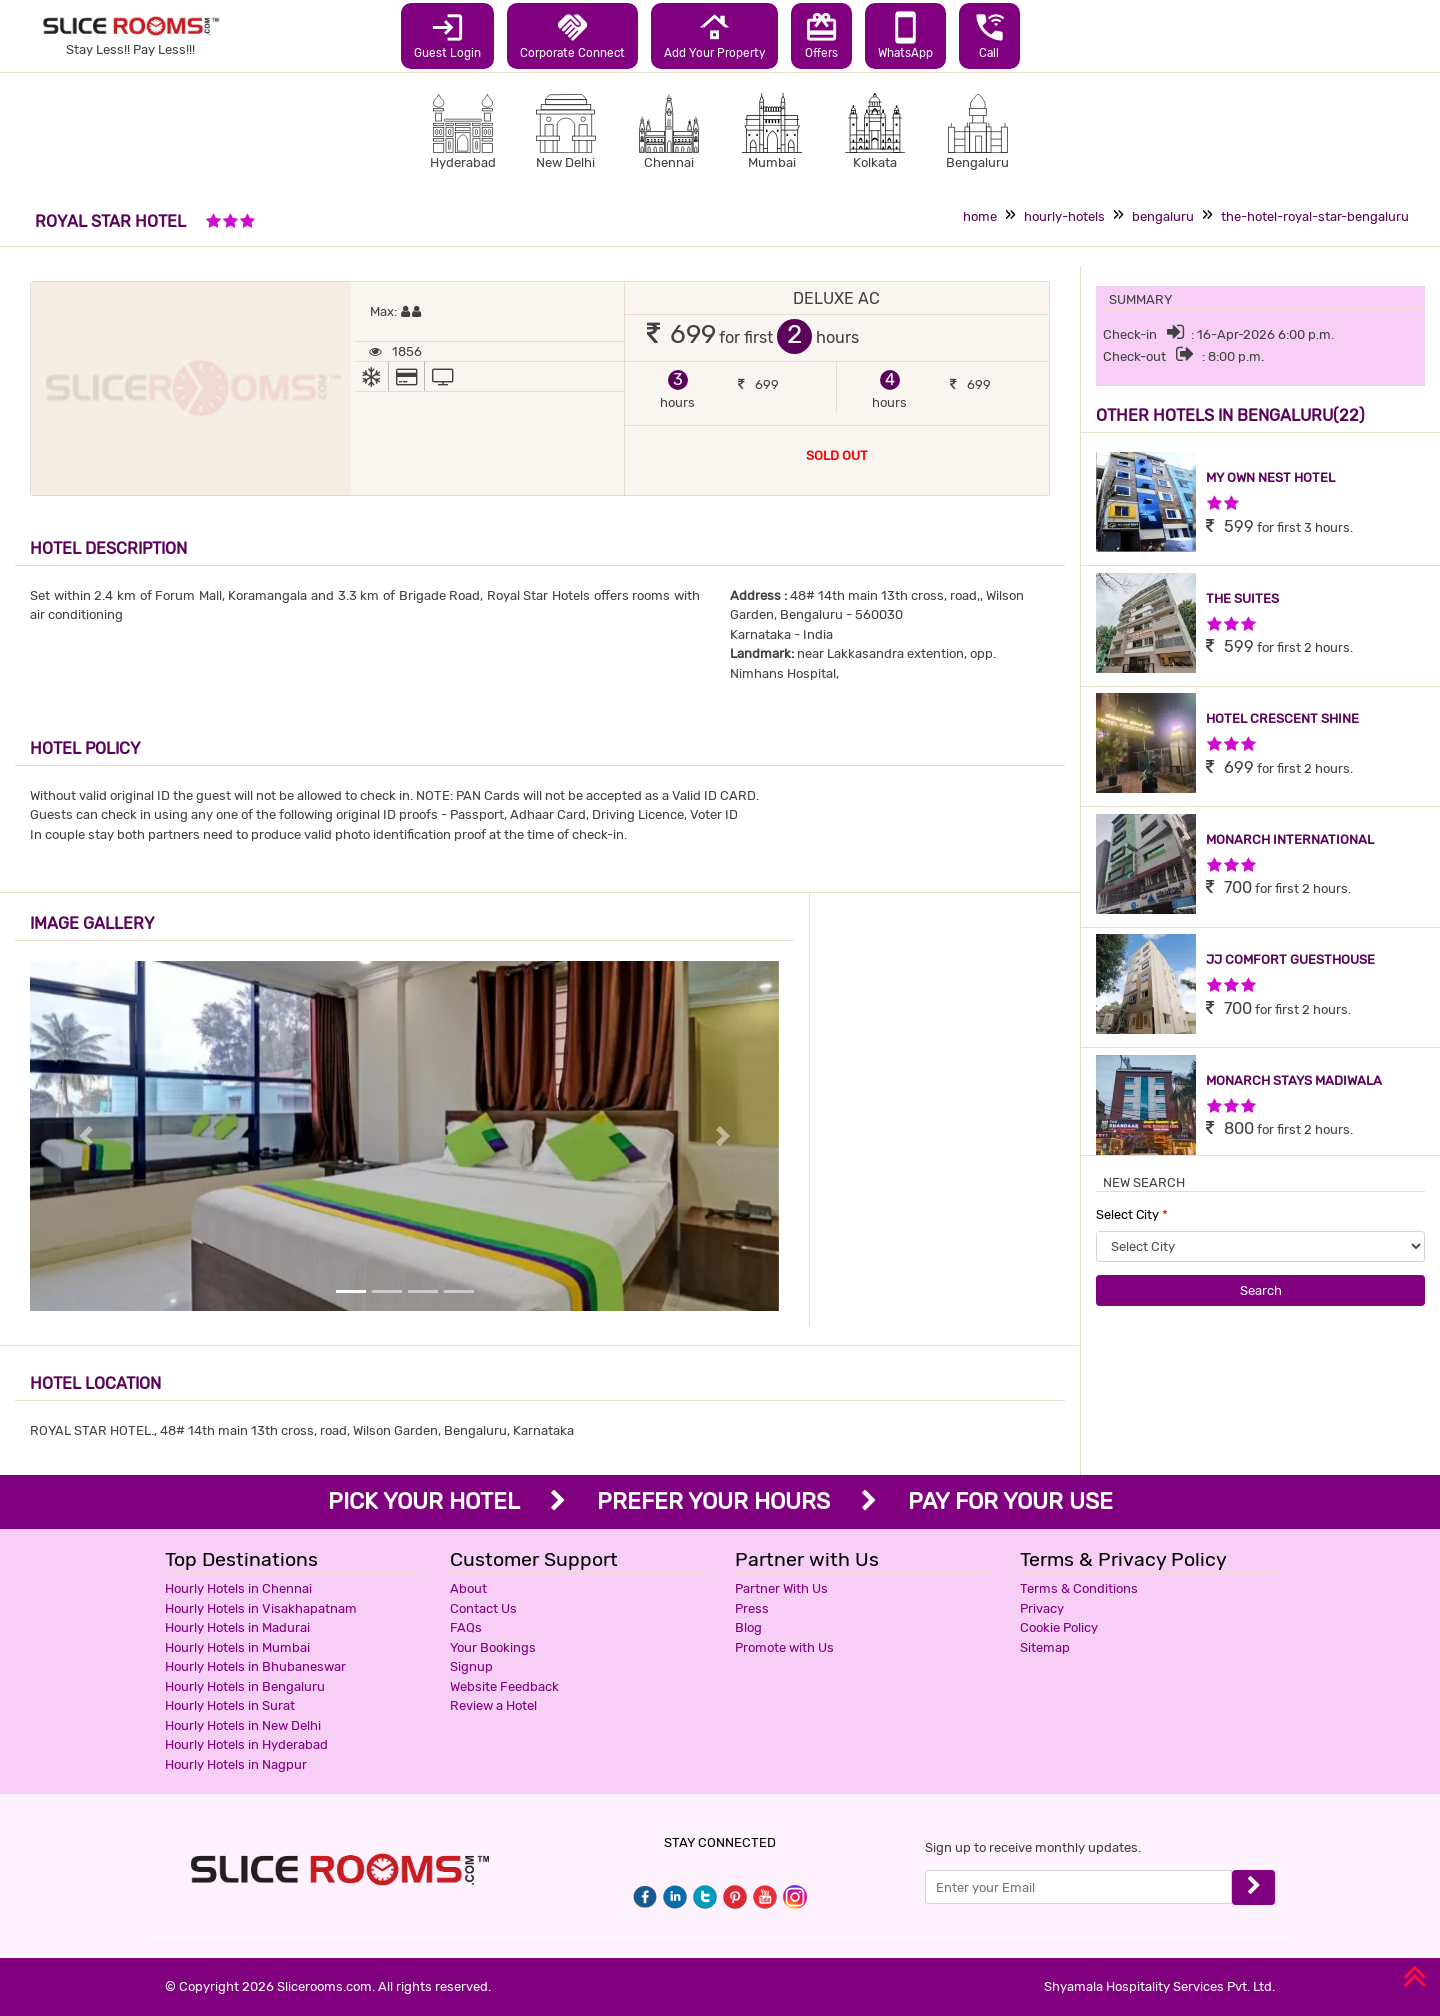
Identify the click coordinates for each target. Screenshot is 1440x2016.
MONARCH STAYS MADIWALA (1294, 1080)
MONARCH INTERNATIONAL (1290, 839)
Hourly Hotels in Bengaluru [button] (245, 1686)
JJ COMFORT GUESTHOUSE (1290, 959)
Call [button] (989, 35)
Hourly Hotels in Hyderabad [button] (246, 1744)
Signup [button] (471, 1666)
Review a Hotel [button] (493, 1705)
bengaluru (1163, 216)
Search (1261, 1290)
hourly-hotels (1064, 216)
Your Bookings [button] (493, 1647)
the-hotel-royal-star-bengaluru (1315, 216)
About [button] (468, 1588)
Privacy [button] (1042, 1608)
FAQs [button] (466, 1627)
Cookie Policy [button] (1059, 1627)
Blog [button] (748, 1627)
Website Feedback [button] (504, 1686)
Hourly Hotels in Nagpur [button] (236, 1764)
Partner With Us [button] (781, 1588)
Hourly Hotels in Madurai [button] (237, 1627)
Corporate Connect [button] (572, 35)
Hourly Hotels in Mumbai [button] (237, 1647)
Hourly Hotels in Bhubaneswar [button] (255, 1666)
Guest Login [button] (447, 35)
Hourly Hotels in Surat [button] (230, 1705)
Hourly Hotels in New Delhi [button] (243, 1725)
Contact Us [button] (483, 1608)
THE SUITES (1242, 598)
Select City (1132, 1214)
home (980, 216)
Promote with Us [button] (784, 1647)
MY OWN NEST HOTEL (1270, 477)
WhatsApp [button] (905, 35)
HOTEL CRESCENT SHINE (1282, 718)
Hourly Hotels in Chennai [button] (238, 1588)
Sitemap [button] (1045, 1647)
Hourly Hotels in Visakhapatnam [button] (261, 1608)
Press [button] (752, 1608)
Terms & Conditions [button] (1079, 1588)
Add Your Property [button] (714, 35)
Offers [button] (821, 35)
